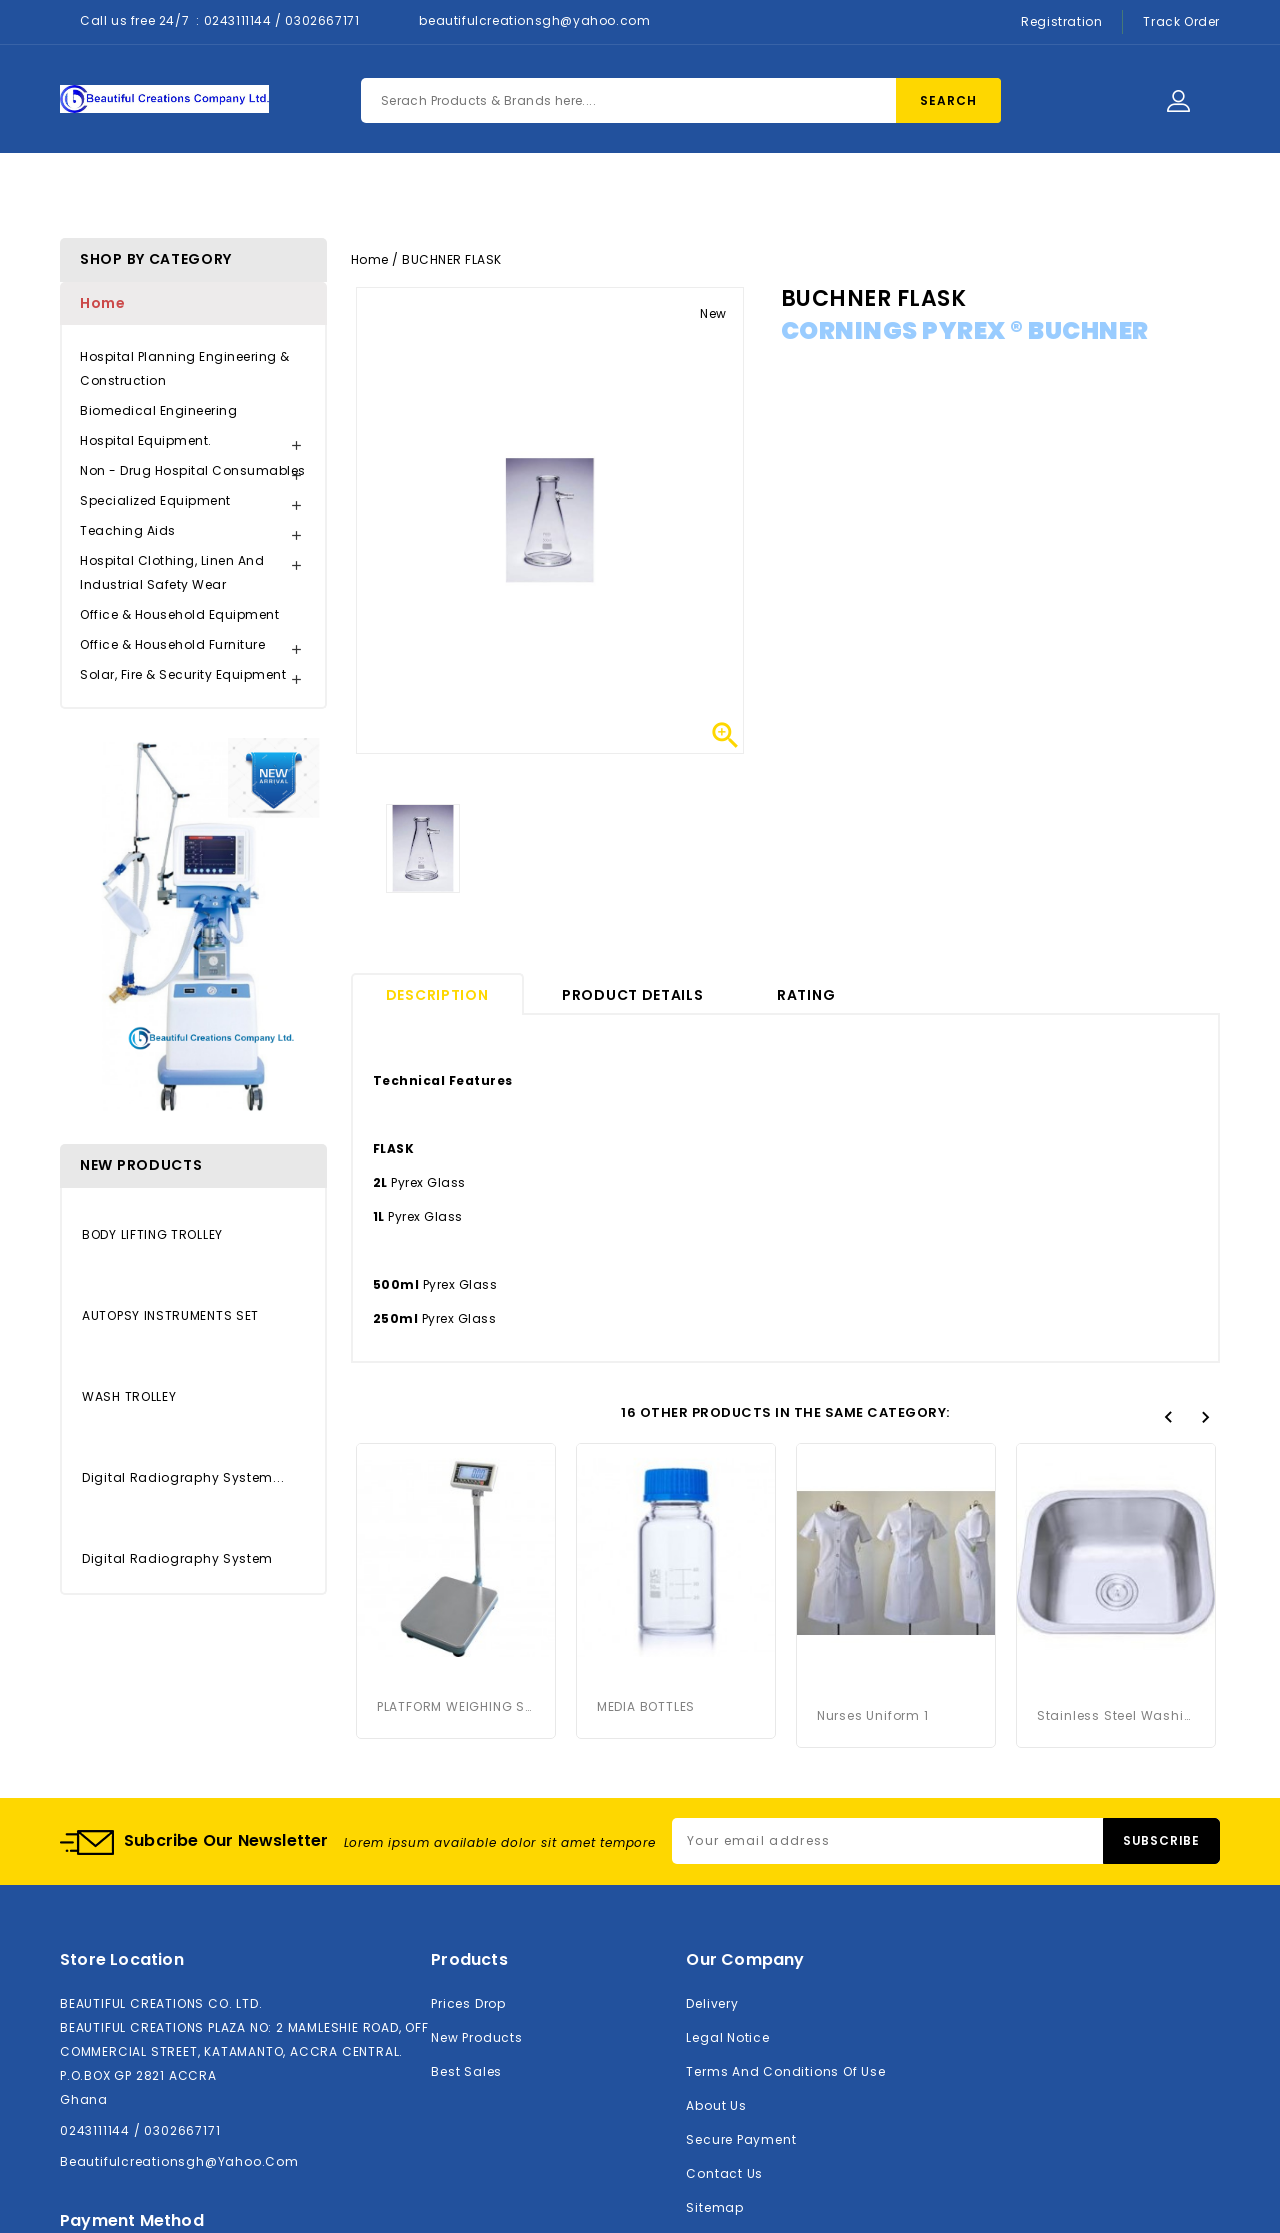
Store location (122, 1950)
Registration (1061, 21)
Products (471, 191)
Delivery (712, 1994)
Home (367, 191)
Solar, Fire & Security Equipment (183, 674)
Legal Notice (727, 2028)
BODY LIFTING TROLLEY (152, 1234)
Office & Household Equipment (179, 614)
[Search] (681, 100)
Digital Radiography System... (183, 1477)
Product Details (633, 995)
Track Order (1181, 21)
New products (476, 2028)
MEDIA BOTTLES (646, 1706)
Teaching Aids (128, 530)
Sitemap (715, 2198)
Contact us (724, 2164)
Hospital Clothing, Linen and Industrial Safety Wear (172, 572)
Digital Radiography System (177, 1558)
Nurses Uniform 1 (873, 1501)
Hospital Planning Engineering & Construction (185, 368)
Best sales (466, 2062)
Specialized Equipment (155, 500)
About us (716, 2096)
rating (806, 995)
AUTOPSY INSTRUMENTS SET (170, 1315)
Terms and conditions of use (785, 2062)
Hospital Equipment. (146, 440)
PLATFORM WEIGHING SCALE (456, 1706)
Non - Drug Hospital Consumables (193, 470)
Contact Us (689, 191)
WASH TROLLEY (129, 1396)
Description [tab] (437, 995)
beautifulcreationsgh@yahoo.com (534, 20)
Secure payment (741, 2130)
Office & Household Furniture (172, 644)
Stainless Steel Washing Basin (1116, 1501)
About (576, 191)
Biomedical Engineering (158, 410)
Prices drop (468, 1994)
